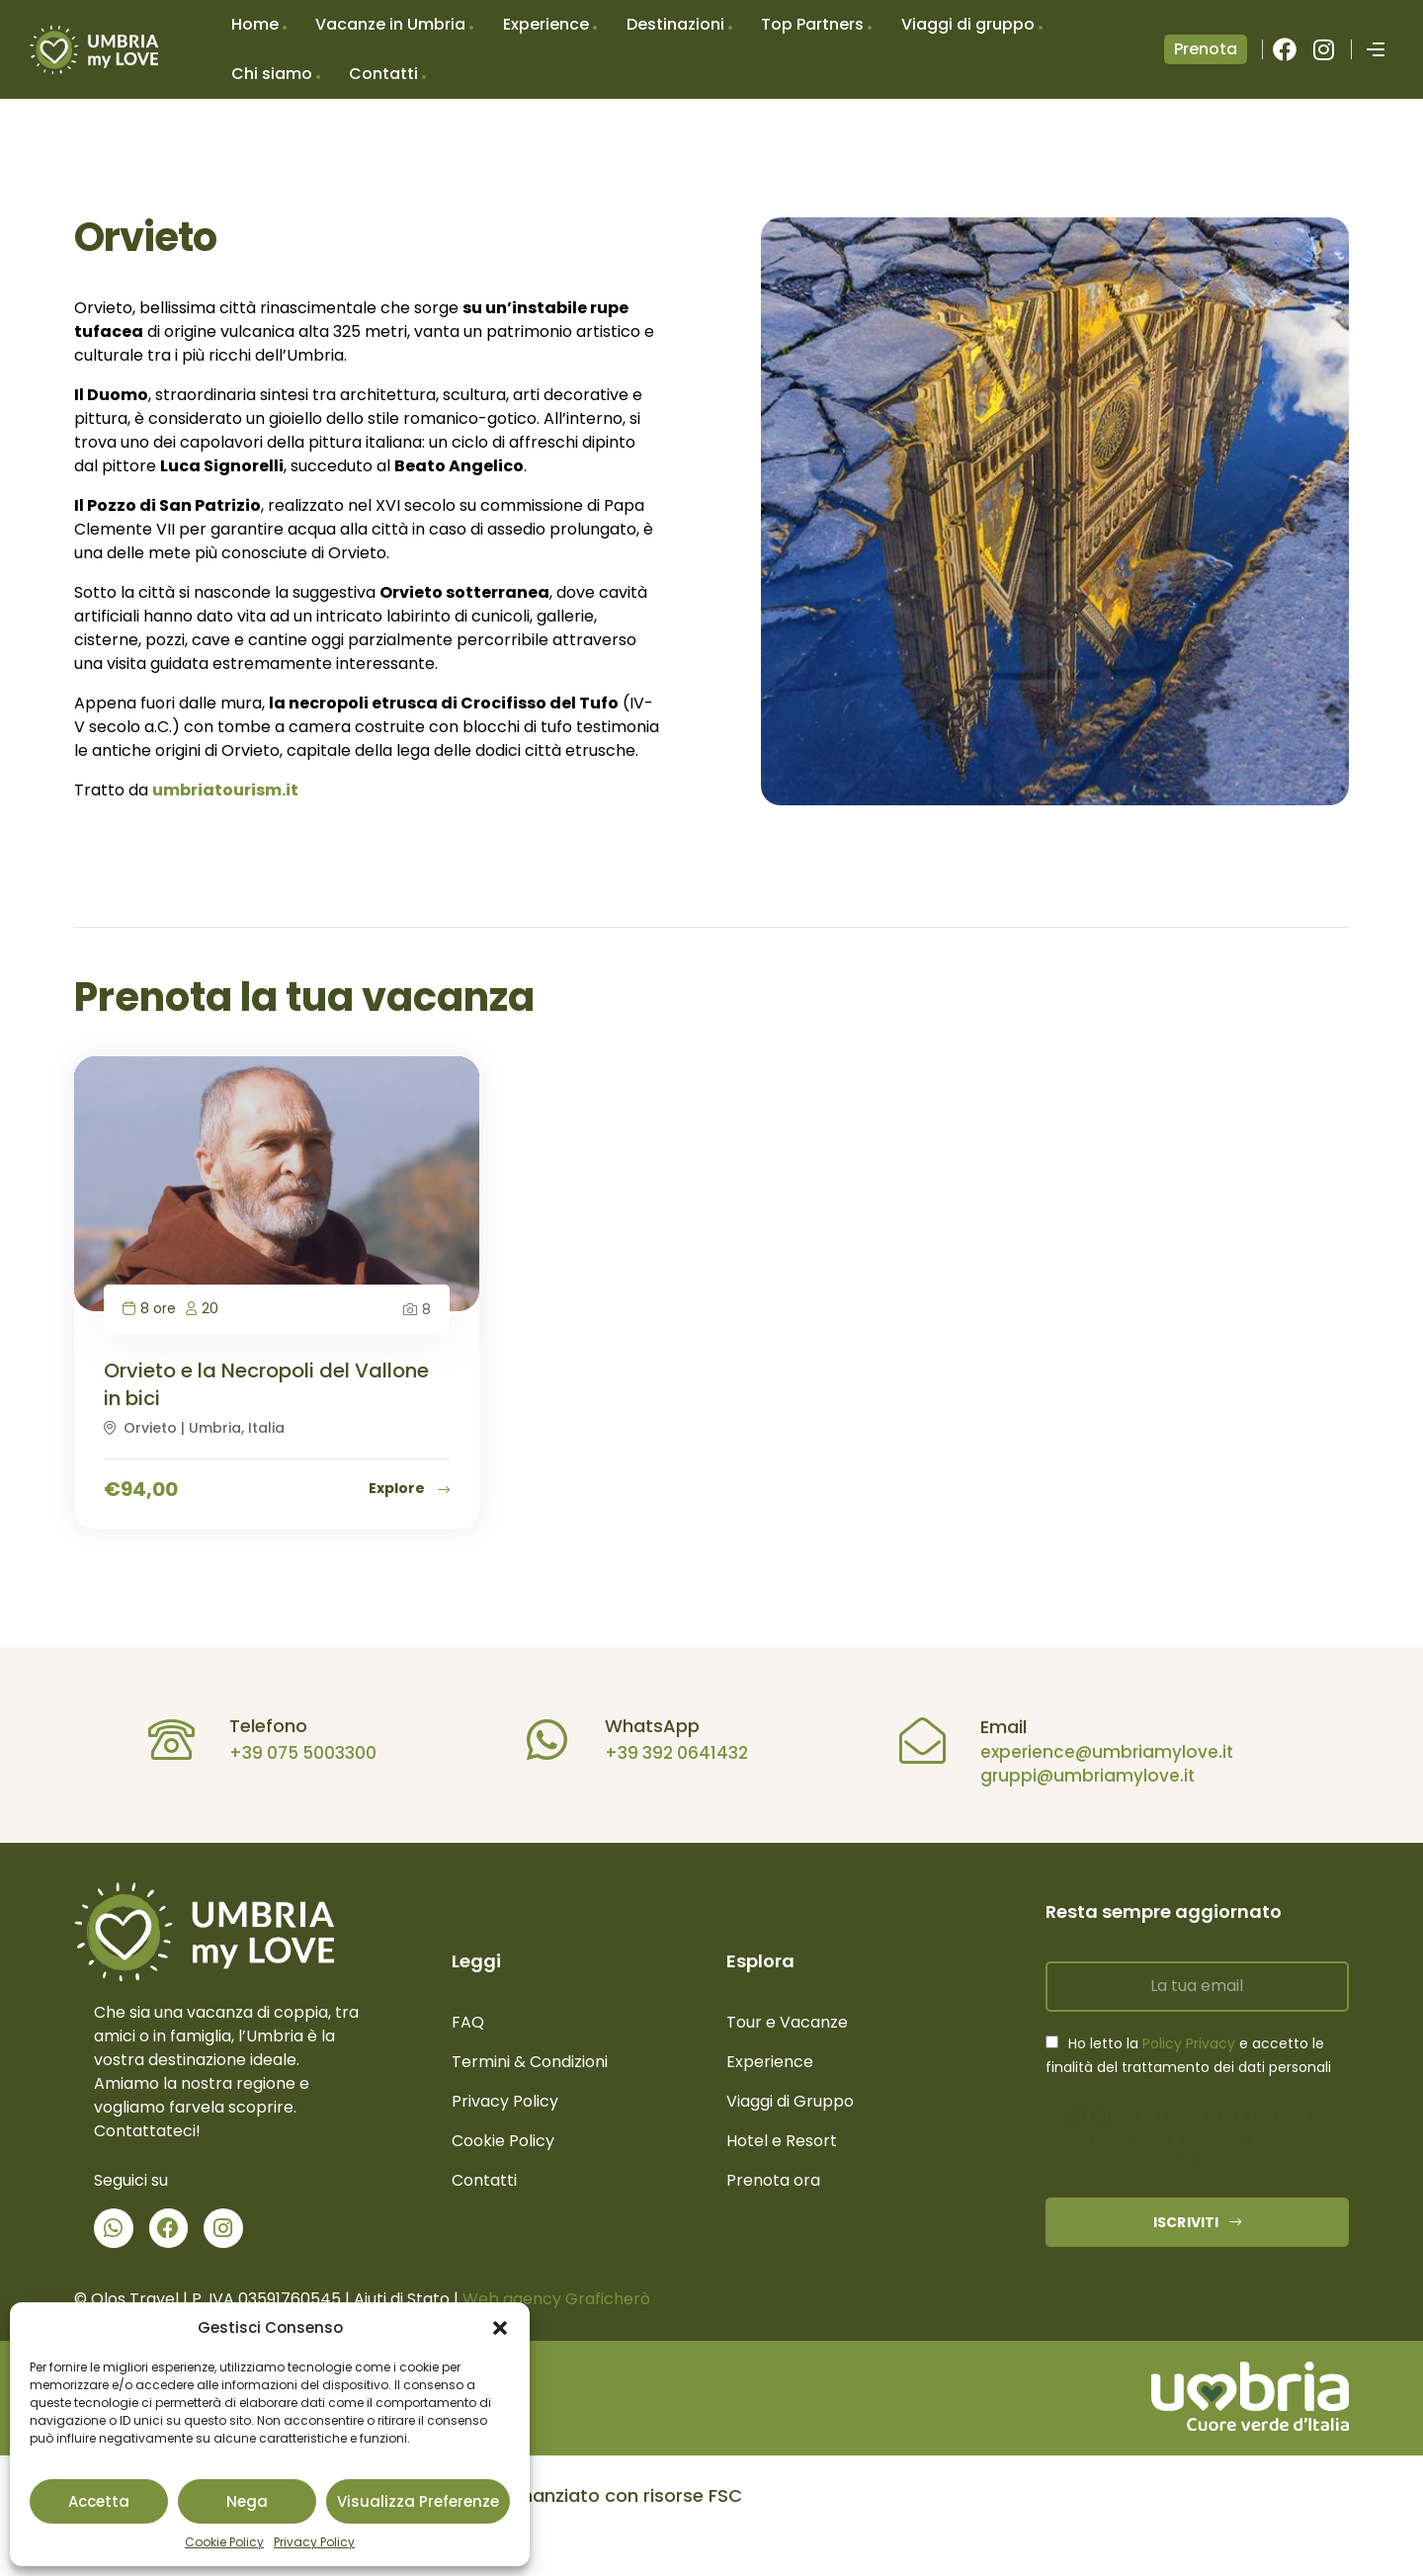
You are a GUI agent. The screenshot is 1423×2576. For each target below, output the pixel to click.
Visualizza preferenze (418, 2501)
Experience (546, 24)
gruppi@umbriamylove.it (1080, 1775)
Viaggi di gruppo (968, 24)
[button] (500, 2328)
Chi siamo (271, 73)
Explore (409, 1488)
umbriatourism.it (225, 790)
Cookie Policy (224, 2542)
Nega (247, 2501)
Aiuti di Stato (402, 2298)
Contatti (383, 73)
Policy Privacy (1188, 2043)
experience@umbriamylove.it (1099, 1752)
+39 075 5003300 (296, 1753)
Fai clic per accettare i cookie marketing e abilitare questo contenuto (1197, 2137)
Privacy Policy (314, 2542)
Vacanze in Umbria (390, 24)
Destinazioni (675, 24)
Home (255, 24)
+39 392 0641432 (669, 1753)
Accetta (98, 2501)
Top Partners (812, 24)
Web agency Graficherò (556, 2298)
